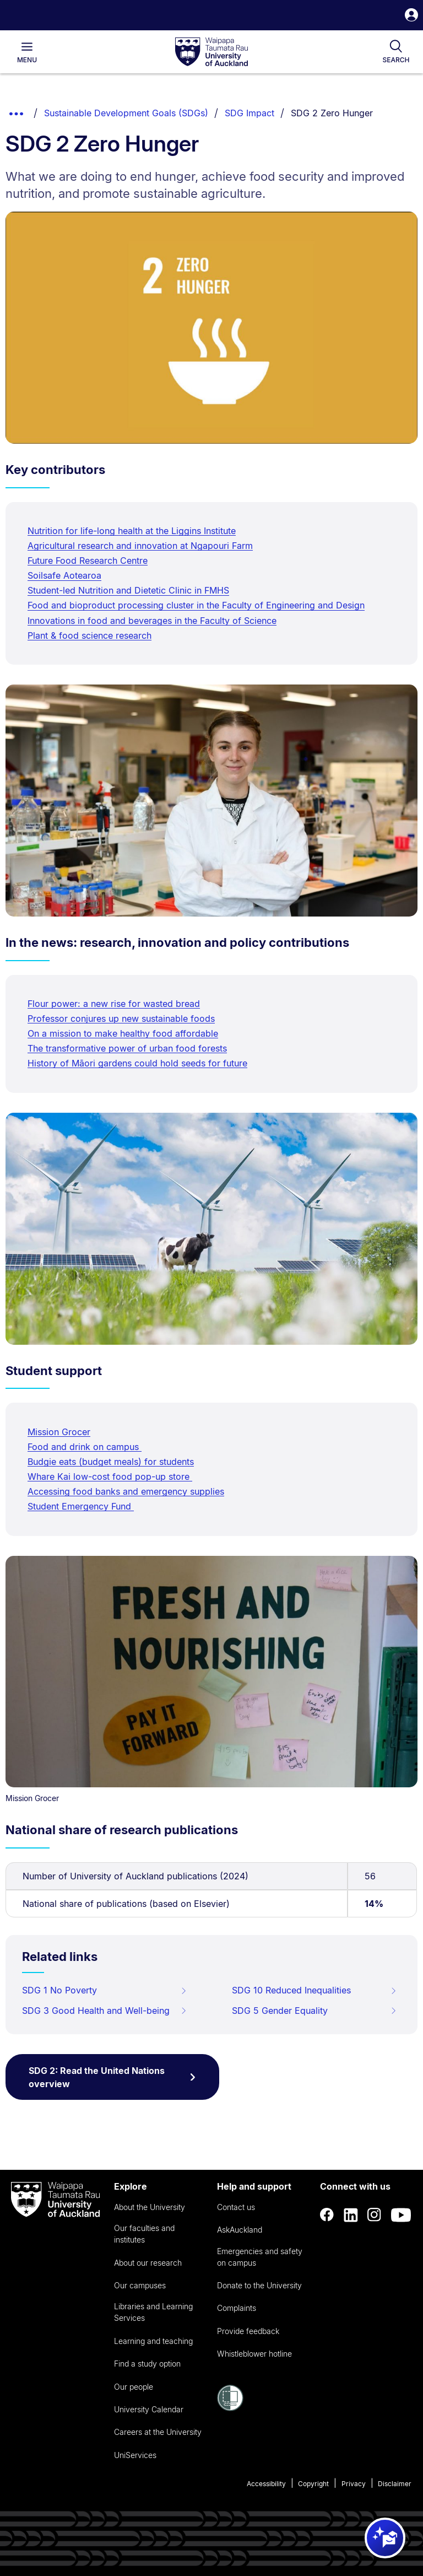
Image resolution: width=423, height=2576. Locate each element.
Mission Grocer (59, 1431)
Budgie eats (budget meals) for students (111, 1461)
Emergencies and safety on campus (259, 2256)
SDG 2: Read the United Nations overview (112, 2077)
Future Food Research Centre (88, 560)
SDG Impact (249, 112)
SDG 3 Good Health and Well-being (104, 2010)
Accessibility (266, 2484)
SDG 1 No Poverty (104, 1990)
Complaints (236, 2308)
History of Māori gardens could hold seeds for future (137, 1063)
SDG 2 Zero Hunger (332, 112)
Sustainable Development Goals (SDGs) (126, 112)
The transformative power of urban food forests (127, 1048)
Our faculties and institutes (144, 2233)
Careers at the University (158, 2432)
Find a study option (147, 2363)
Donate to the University (259, 2285)
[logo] (211, 52)
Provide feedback (248, 2331)
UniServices (135, 2455)
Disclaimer (394, 2484)
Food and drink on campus (85, 1446)
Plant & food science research (89, 635)
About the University (149, 2207)
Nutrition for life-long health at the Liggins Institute (132, 530)
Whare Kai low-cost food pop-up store (110, 1476)
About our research (148, 2262)
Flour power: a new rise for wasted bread (114, 1003)
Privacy (353, 2484)
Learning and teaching (153, 2341)
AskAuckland (239, 2229)
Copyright (313, 2484)
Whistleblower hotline (254, 2353)
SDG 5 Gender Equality (314, 2010)
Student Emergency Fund (81, 1506)
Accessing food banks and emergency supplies (126, 1491)
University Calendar (148, 2409)
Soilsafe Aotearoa (64, 575)
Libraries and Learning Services (153, 2312)
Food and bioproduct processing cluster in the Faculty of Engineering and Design (196, 605)
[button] (411, 16)
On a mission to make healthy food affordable (123, 1033)
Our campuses (140, 2285)
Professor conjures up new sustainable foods (121, 1018)
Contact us (236, 2207)
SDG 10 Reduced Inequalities (314, 1990)
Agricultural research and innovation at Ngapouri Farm (140, 545)
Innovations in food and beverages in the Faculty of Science (152, 620)
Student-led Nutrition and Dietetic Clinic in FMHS (128, 590)
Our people (133, 2386)
